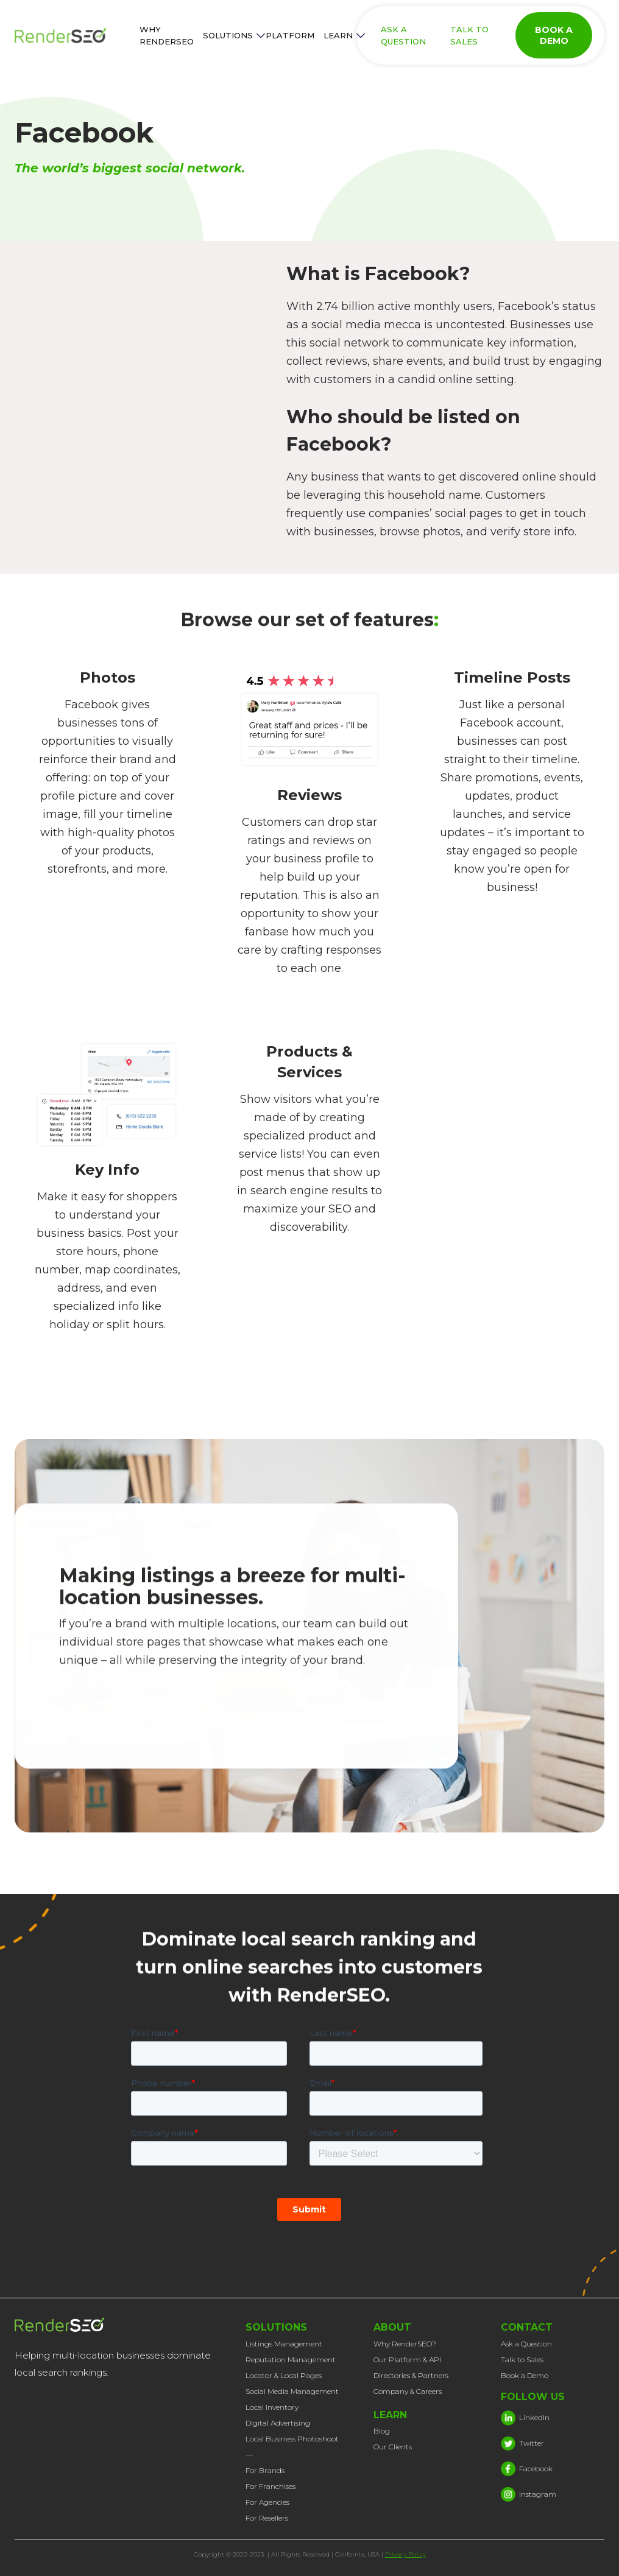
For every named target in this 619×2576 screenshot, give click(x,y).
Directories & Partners (410, 2375)
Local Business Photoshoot (292, 2438)
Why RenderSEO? (404, 2343)
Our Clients (392, 2446)
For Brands (265, 2470)
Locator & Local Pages (284, 2375)
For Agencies (267, 2502)
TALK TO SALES (469, 35)
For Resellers (267, 2517)
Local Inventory (272, 2407)
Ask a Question (526, 2343)
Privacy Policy (405, 2554)
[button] (229, 35)
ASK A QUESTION (403, 35)
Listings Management (284, 2343)
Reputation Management (291, 2359)
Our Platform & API (407, 2359)
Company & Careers (407, 2391)
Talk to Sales (522, 2359)
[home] (72, 35)
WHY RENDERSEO (167, 35)
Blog (381, 2430)
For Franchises (270, 2486)
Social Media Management (292, 2391)
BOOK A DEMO (554, 35)
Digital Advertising (278, 2422)
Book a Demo (524, 2375)
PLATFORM (290, 35)
